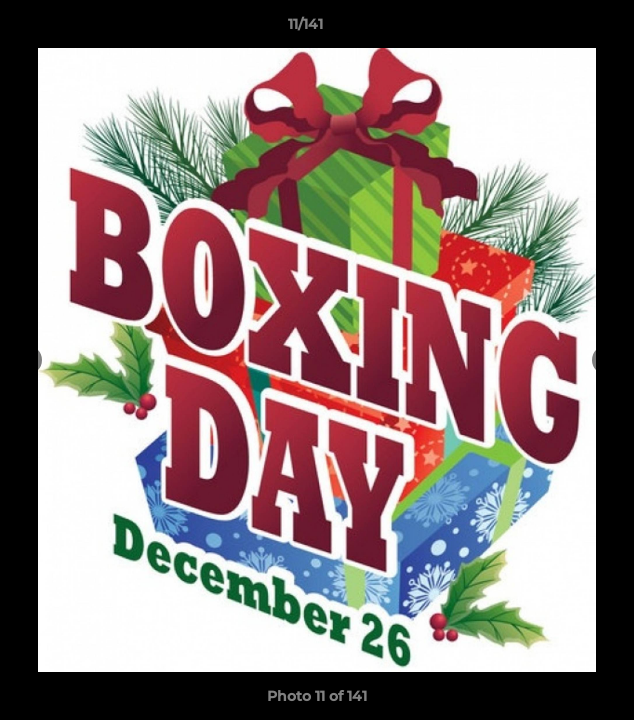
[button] (562, 29)
